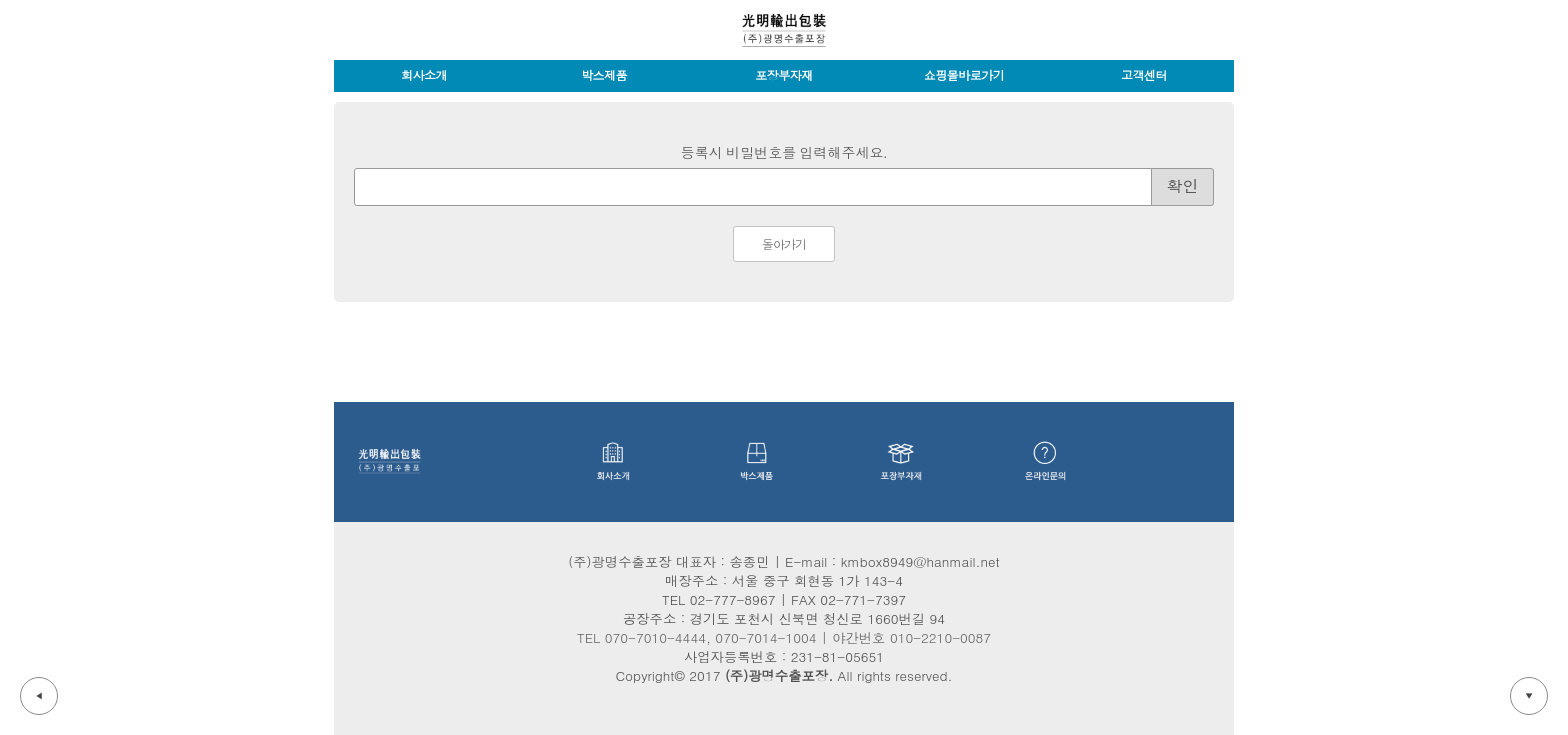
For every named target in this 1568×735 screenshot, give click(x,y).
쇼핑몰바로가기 (964, 76)
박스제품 (604, 76)
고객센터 (1144, 76)
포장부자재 (784, 76)
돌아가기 (784, 245)
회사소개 (424, 76)
